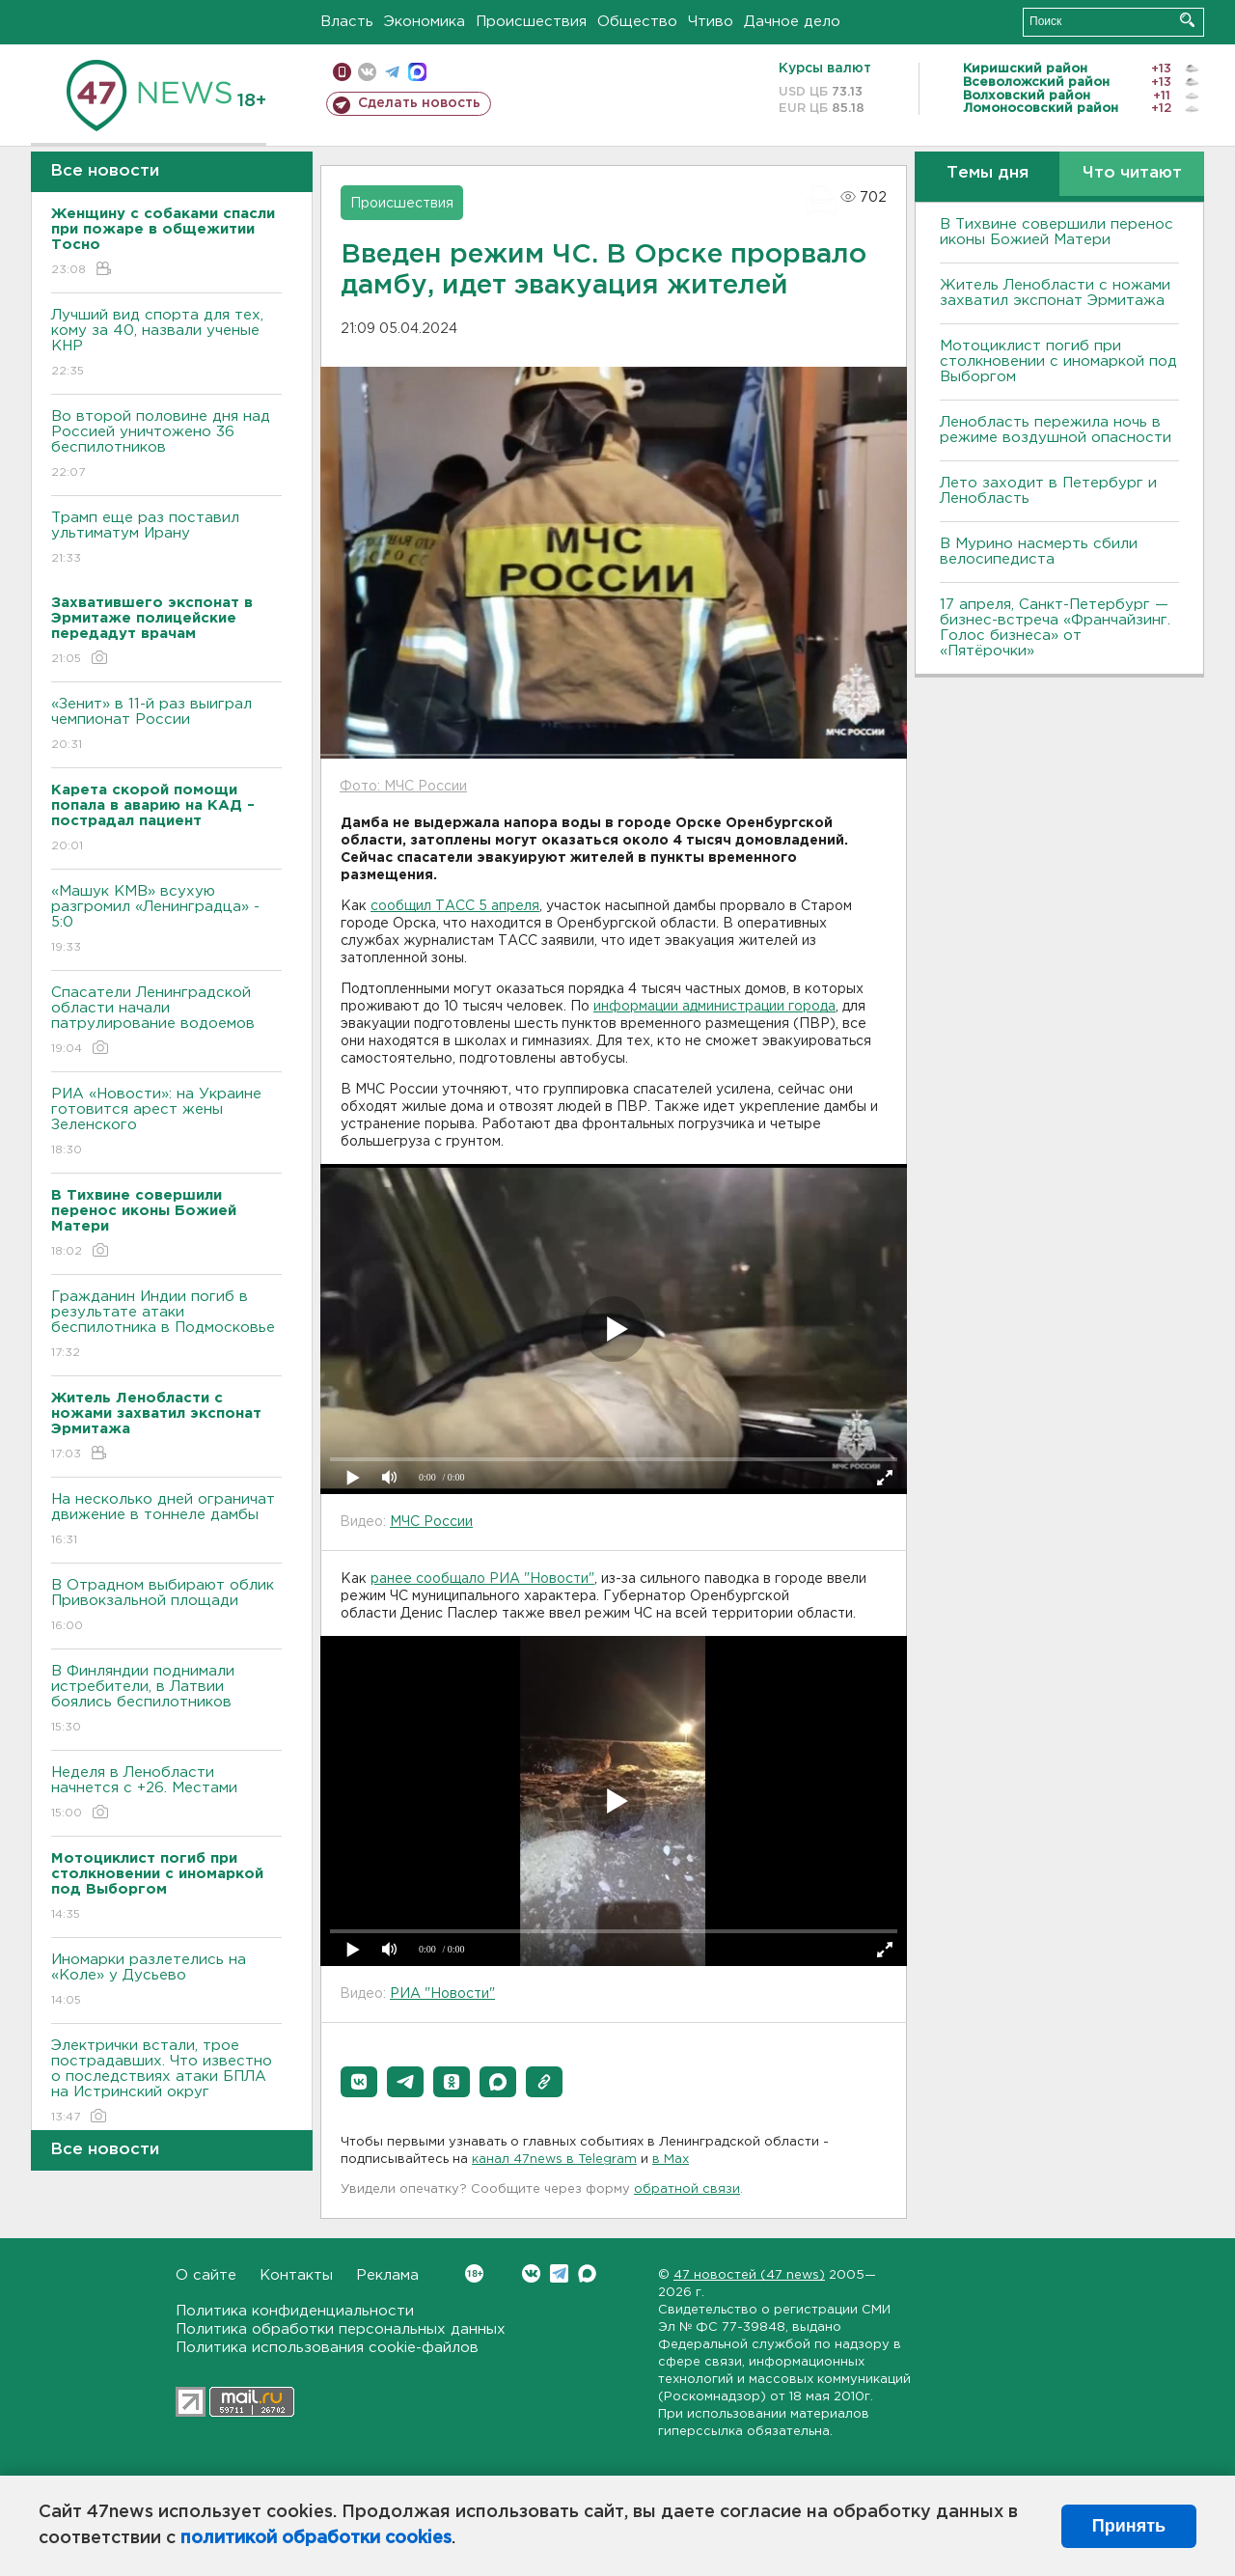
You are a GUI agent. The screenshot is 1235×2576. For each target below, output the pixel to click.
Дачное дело (792, 21)
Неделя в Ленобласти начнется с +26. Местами (166, 1793)
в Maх (670, 2159)
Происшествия (531, 21)
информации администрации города (714, 1006)
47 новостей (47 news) (749, 2275)
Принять (1129, 2525)
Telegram (559, 2273)
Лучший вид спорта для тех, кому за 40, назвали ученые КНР (166, 344)
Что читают (1132, 173)
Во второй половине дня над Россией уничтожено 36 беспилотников (166, 445)
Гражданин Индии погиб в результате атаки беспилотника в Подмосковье (166, 1325)
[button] (359, 2081)
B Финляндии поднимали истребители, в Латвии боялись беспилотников (166, 1700)
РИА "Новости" (442, 1994)
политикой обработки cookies (316, 2538)
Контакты (296, 2275)
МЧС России (431, 1522)
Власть (346, 21)
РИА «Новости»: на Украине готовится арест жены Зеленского (166, 1123)
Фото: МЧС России (403, 786)
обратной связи (687, 2189)
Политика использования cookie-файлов (327, 2347)
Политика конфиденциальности (295, 2311)
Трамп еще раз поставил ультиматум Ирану (166, 539)
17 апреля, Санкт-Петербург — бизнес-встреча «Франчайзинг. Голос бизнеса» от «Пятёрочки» (1055, 627)
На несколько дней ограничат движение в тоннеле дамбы (166, 1520)
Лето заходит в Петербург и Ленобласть (1048, 491)
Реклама (387, 2275)
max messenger (417, 72)
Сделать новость (419, 103)
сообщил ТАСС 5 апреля (454, 906)
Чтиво (710, 21)
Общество (637, 21)
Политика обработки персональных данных (341, 2329)
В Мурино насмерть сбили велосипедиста (1039, 552)
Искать (1187, 20)
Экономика (424, 21)
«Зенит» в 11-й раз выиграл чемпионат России (166, 725)
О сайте (206, 2275)
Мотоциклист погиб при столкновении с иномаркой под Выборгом (1058, 361)
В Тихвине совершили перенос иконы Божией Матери (1056, 232)
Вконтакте (474, 2273)
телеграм (392, 72)
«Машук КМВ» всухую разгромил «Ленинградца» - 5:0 (166, 920)
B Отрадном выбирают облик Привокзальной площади (166, 1606)
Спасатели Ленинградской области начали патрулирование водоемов (166, 1021)
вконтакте (367, 72)
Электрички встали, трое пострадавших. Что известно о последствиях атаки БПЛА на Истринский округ (166, 2082)
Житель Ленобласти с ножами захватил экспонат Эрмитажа (1055, 293)
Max (587, 2273)
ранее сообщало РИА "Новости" (482, 1579)
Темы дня (988, 173)
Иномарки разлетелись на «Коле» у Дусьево (166, 1980)
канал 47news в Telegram (554, 2159)
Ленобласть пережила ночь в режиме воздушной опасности (1055, 430)
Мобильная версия (342, 72)
